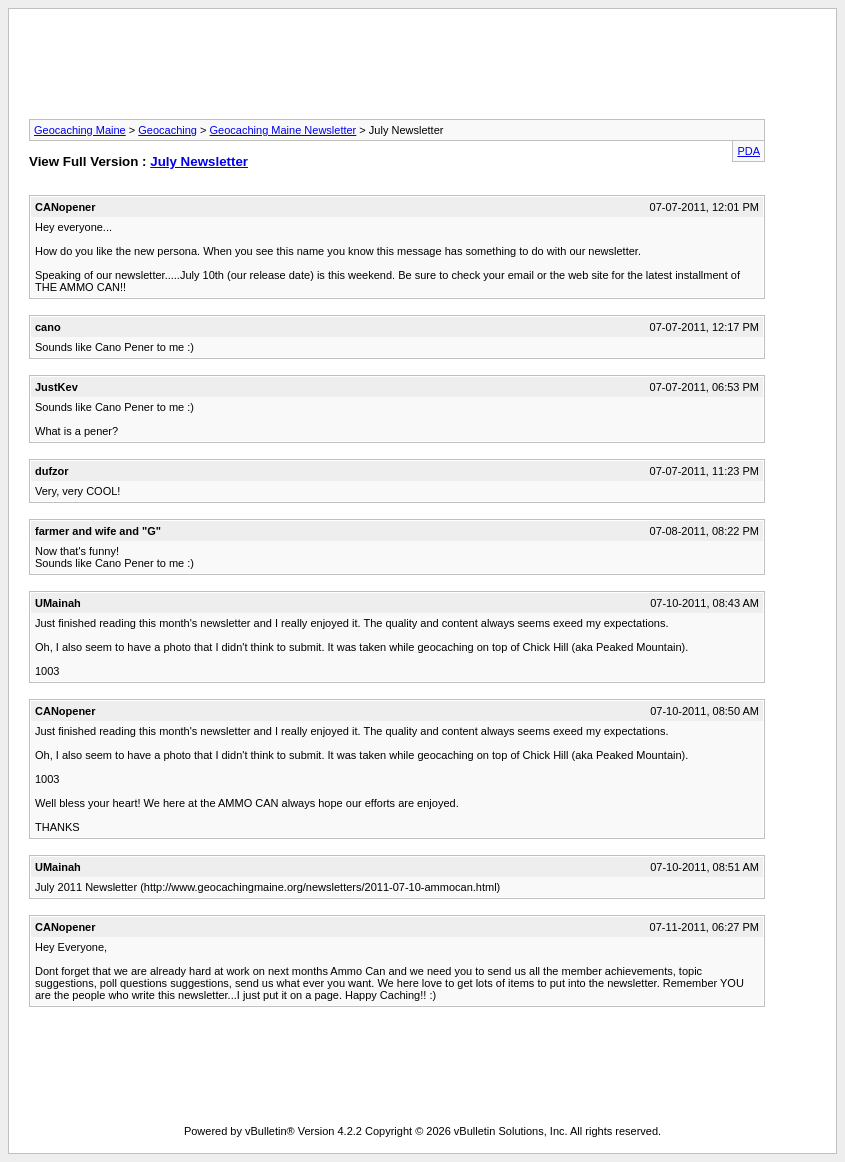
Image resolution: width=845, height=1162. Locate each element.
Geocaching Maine (80, 130)
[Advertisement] (423, 70)
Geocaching (167, 130)
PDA (748, 151)
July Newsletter (199, 161)
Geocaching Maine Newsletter (283, 130)
